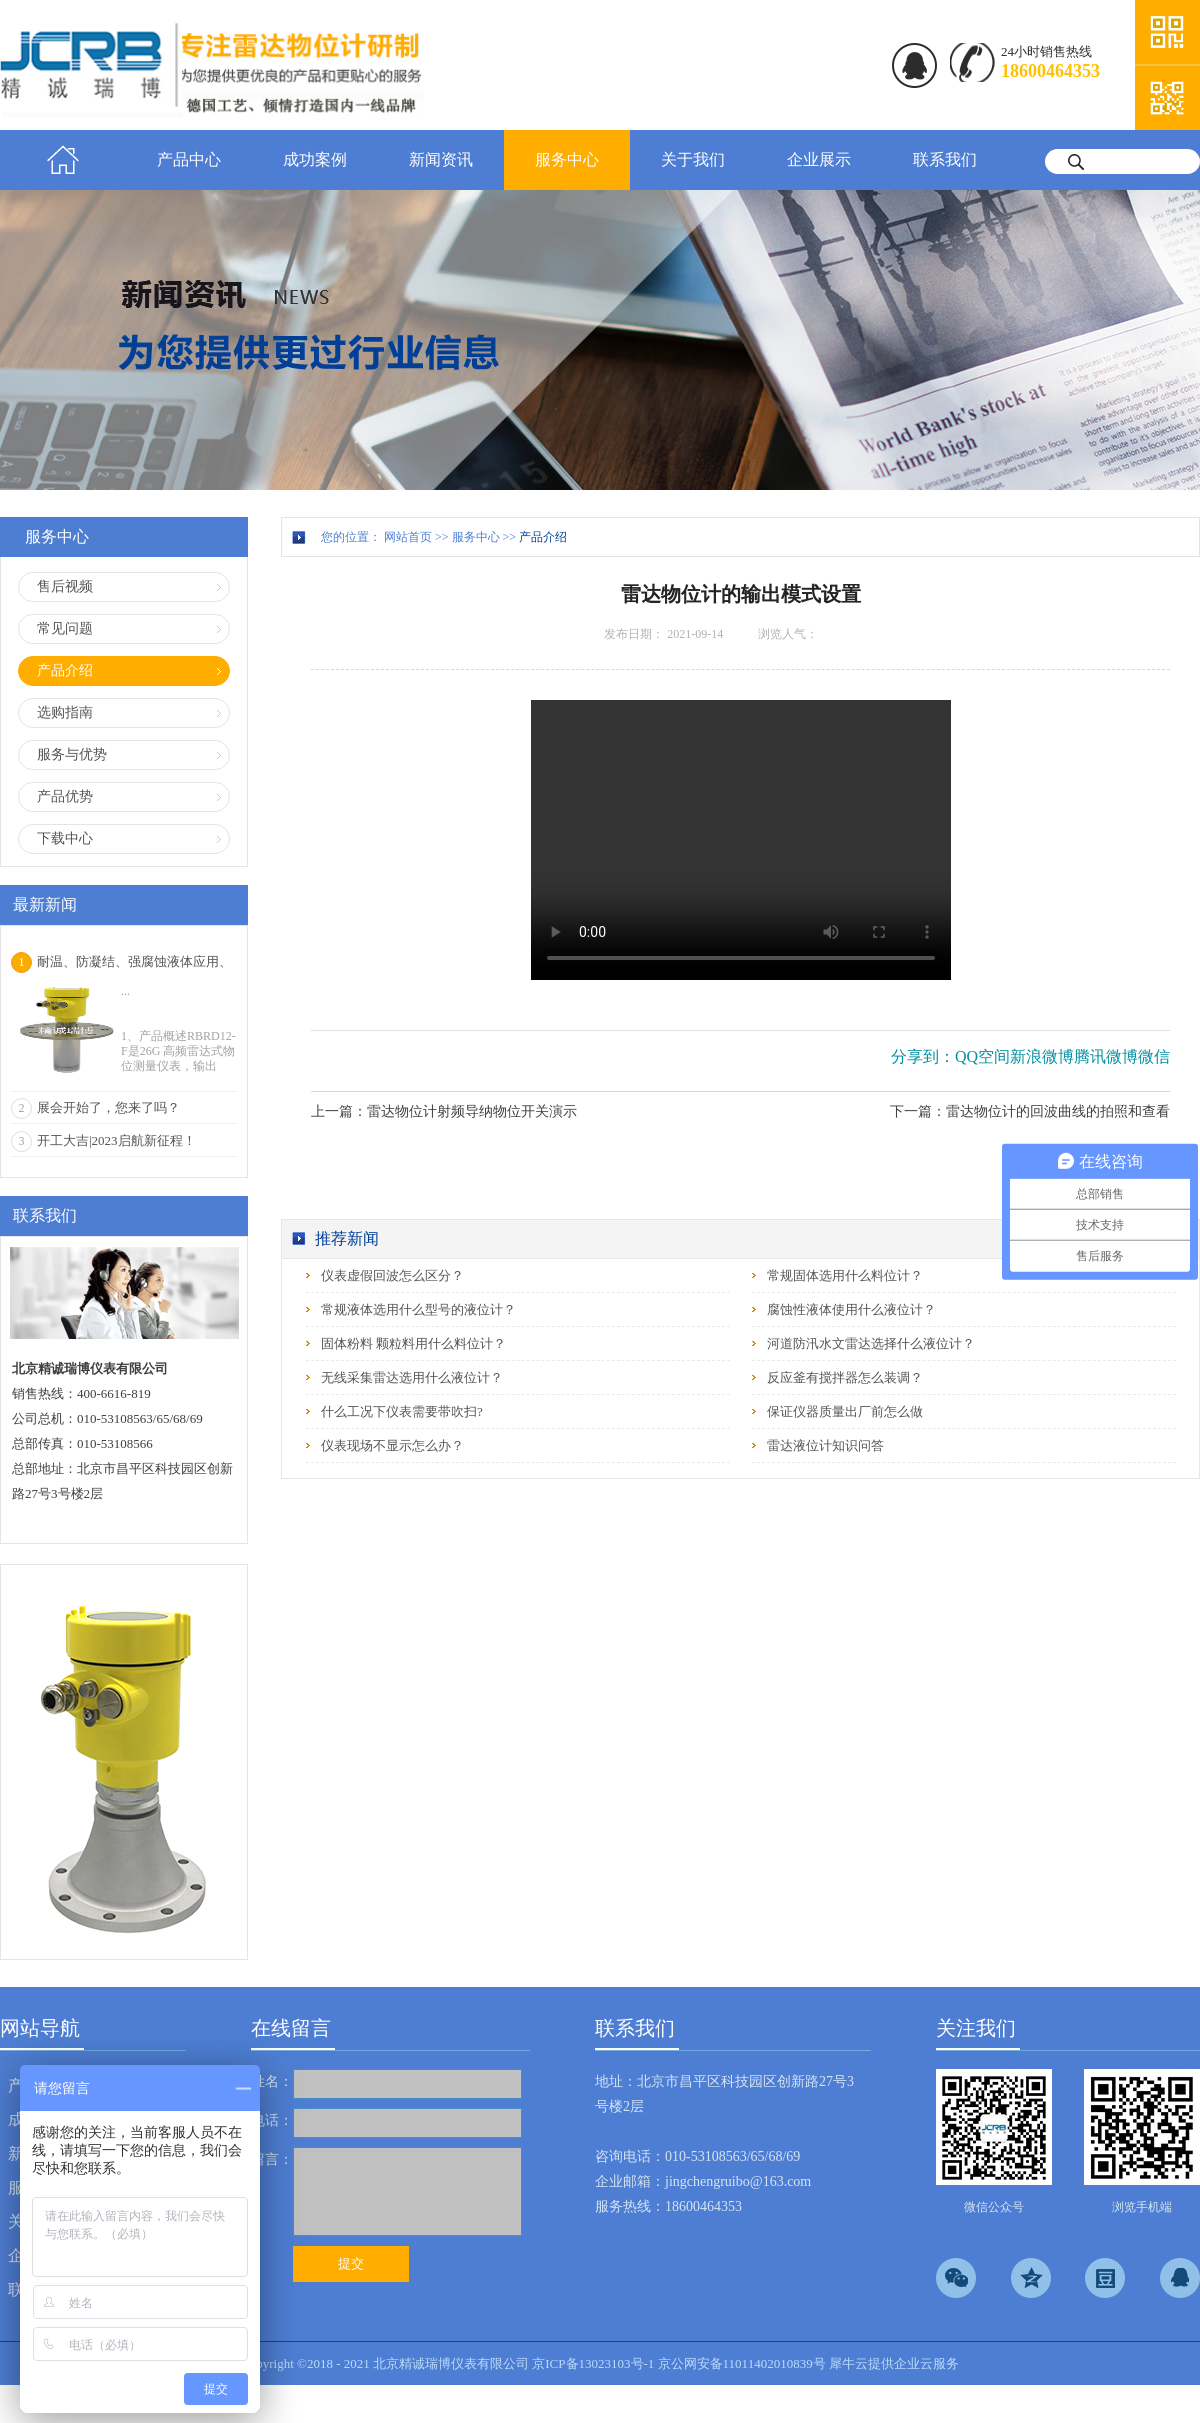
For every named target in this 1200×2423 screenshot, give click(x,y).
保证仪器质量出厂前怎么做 (845, 1411)
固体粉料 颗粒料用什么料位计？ (413, 1343)
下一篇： (1030, 1111)
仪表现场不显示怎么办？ (392, 1445)
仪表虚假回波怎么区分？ (392, 1275)
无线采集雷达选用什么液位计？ (412, 1377)
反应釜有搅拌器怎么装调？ (845, 1377)
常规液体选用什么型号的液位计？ (418, 1309)
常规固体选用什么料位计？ (845, 1275)
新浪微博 (1042, 1056)
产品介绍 (543, 537)
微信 (1154, 1056)
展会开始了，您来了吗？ (108, 1107)
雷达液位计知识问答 (825, 1445)
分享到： (923, 1056)
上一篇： (444, 1111)
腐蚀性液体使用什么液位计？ (851, 1309)
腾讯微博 (1106, 1056)
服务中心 (476, 537)
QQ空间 (982, 1056)
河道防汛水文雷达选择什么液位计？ (871, 1343)
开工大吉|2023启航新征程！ (116, 1140)
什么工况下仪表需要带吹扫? (402, 1411)
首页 (63, 160)
